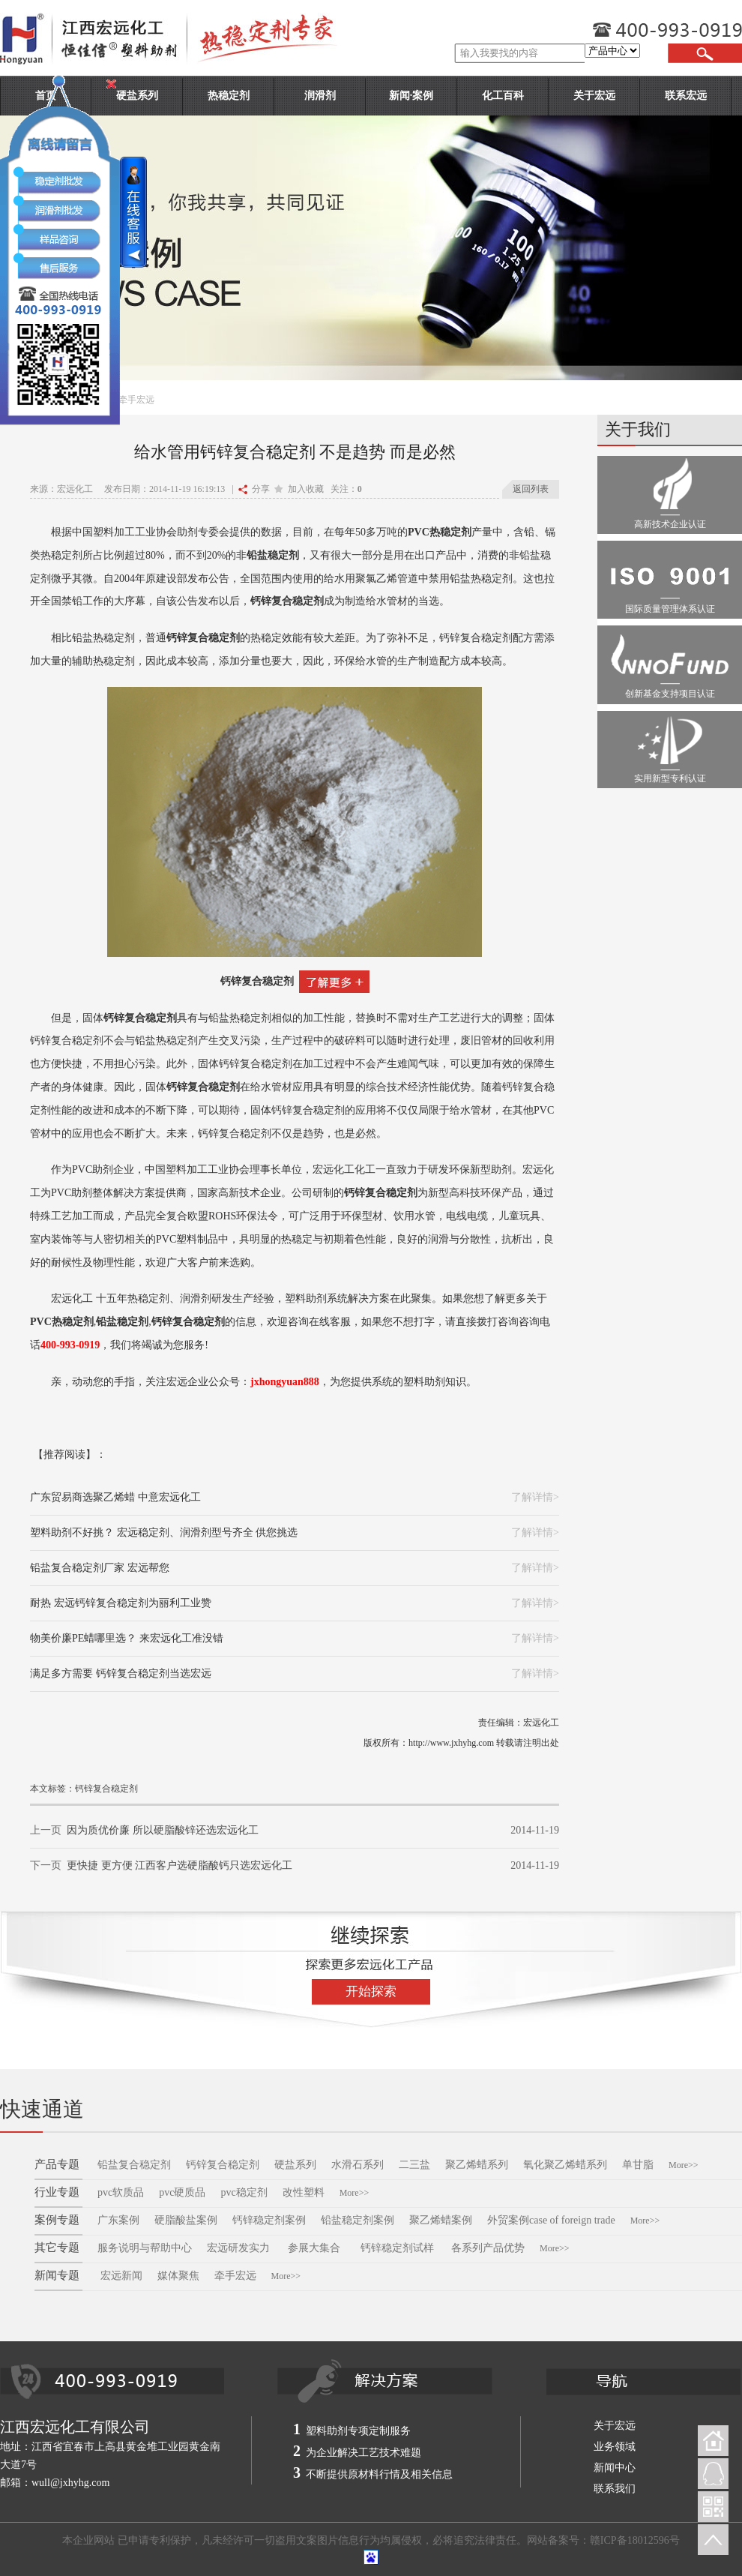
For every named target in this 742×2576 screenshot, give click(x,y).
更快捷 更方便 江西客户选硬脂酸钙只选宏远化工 (179, 1865)
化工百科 (503, 95)
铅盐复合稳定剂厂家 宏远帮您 (99, 1567)
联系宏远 (686, 95)
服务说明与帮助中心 (144, 2248)
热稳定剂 (229, 95)
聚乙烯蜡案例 (440, 2220)
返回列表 (531, 489)
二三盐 (414, 2164)
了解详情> (535, 1497)
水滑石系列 (357, 2164)
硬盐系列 (295, 2164)
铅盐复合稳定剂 (134, 2164)
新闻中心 (615, 2467)
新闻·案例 (411, 95)
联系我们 (615, 2488)
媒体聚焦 (178, 2275)
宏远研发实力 (238, 2248)
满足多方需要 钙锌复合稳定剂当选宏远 (120, 1673)
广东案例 (118, 2220)
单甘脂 (638, 2164)
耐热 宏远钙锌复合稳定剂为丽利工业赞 (120, 1603)
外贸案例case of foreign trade (551, 2220)
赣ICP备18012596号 (635, 2540)
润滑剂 (320, 95)
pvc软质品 (120, 2192)
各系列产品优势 (488, 2248)
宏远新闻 (121, 2275)
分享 (254, 489)
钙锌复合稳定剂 (257, 981)
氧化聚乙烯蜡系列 (565, 2164)
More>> (684, 2165)
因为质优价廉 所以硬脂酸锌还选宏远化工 (163, 1830)
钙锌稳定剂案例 (269, 2220)
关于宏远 (594, 95)
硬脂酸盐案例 (185, 2220)
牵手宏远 (235, 2275)
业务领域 (615, 2446)
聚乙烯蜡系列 (476, 2164)
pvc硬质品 (182, 2192)
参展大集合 (315, 2248)
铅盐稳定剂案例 (357, 2220)
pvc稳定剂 (243, 2192)
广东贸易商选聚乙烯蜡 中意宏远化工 (115, 1497)
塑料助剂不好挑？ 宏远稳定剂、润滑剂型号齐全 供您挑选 (164, 1532)
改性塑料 (304, 2192)
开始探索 (371, 1991)
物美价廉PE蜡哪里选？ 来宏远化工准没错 (126, 1638)
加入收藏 (299, 489)
